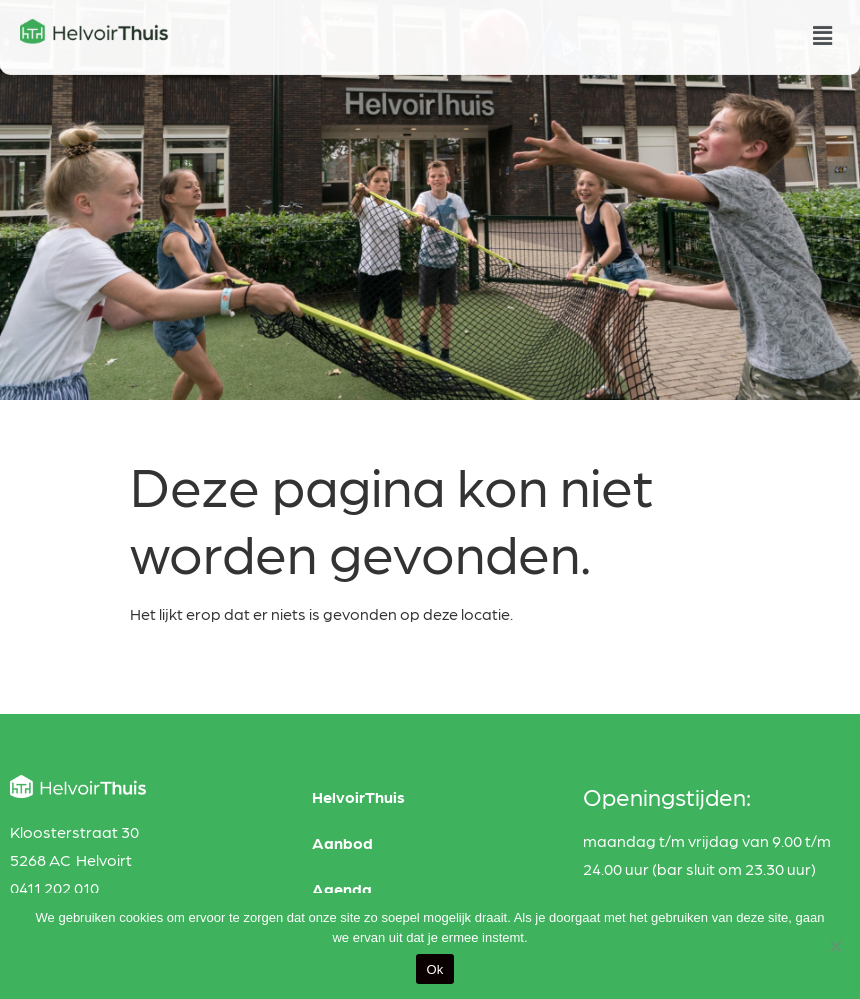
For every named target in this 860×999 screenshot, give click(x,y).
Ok (434, 969)
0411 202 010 (54, 887)
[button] (823, 33)
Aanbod (342, 842)
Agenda (342, 888)
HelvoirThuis (358, 796)
